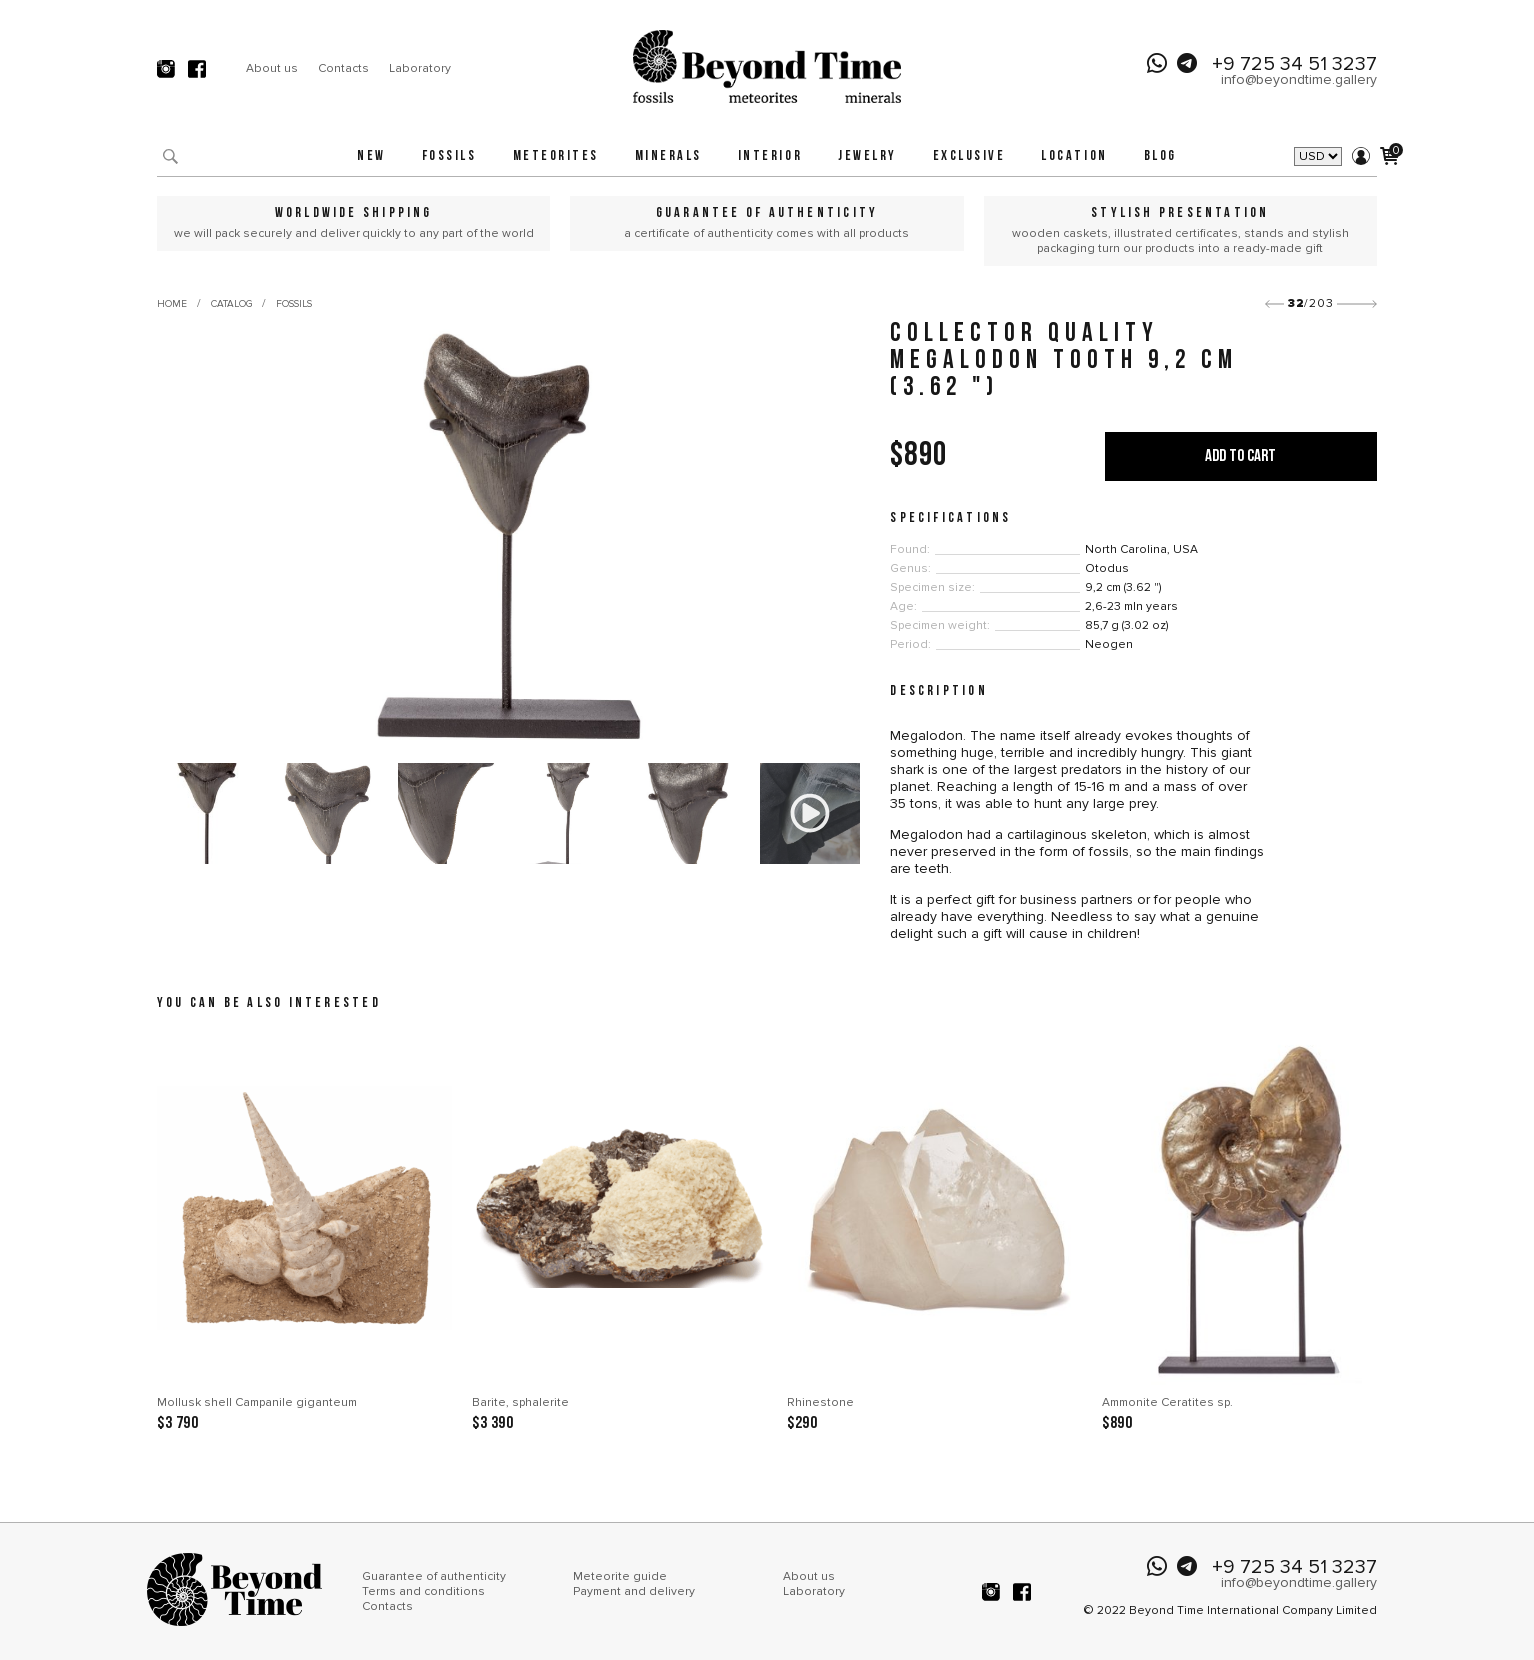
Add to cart (1240, 456)
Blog (1160, 156)
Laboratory (420, 68)
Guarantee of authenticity (434, 1576)
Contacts (343, 68)
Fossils (449, 156)
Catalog (231, 304)
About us (272, 68)
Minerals (668, 156)
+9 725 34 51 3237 (1294, 64)
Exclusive (969, 156)
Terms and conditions (423, 1591)
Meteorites (556, 156)
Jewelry (867, 156)
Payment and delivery (634, 1591)
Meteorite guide (620, 1576)
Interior (770, 156)
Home (172, 304)
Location (1074, 156)
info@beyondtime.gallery (1299, 79)
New (371, 156)
